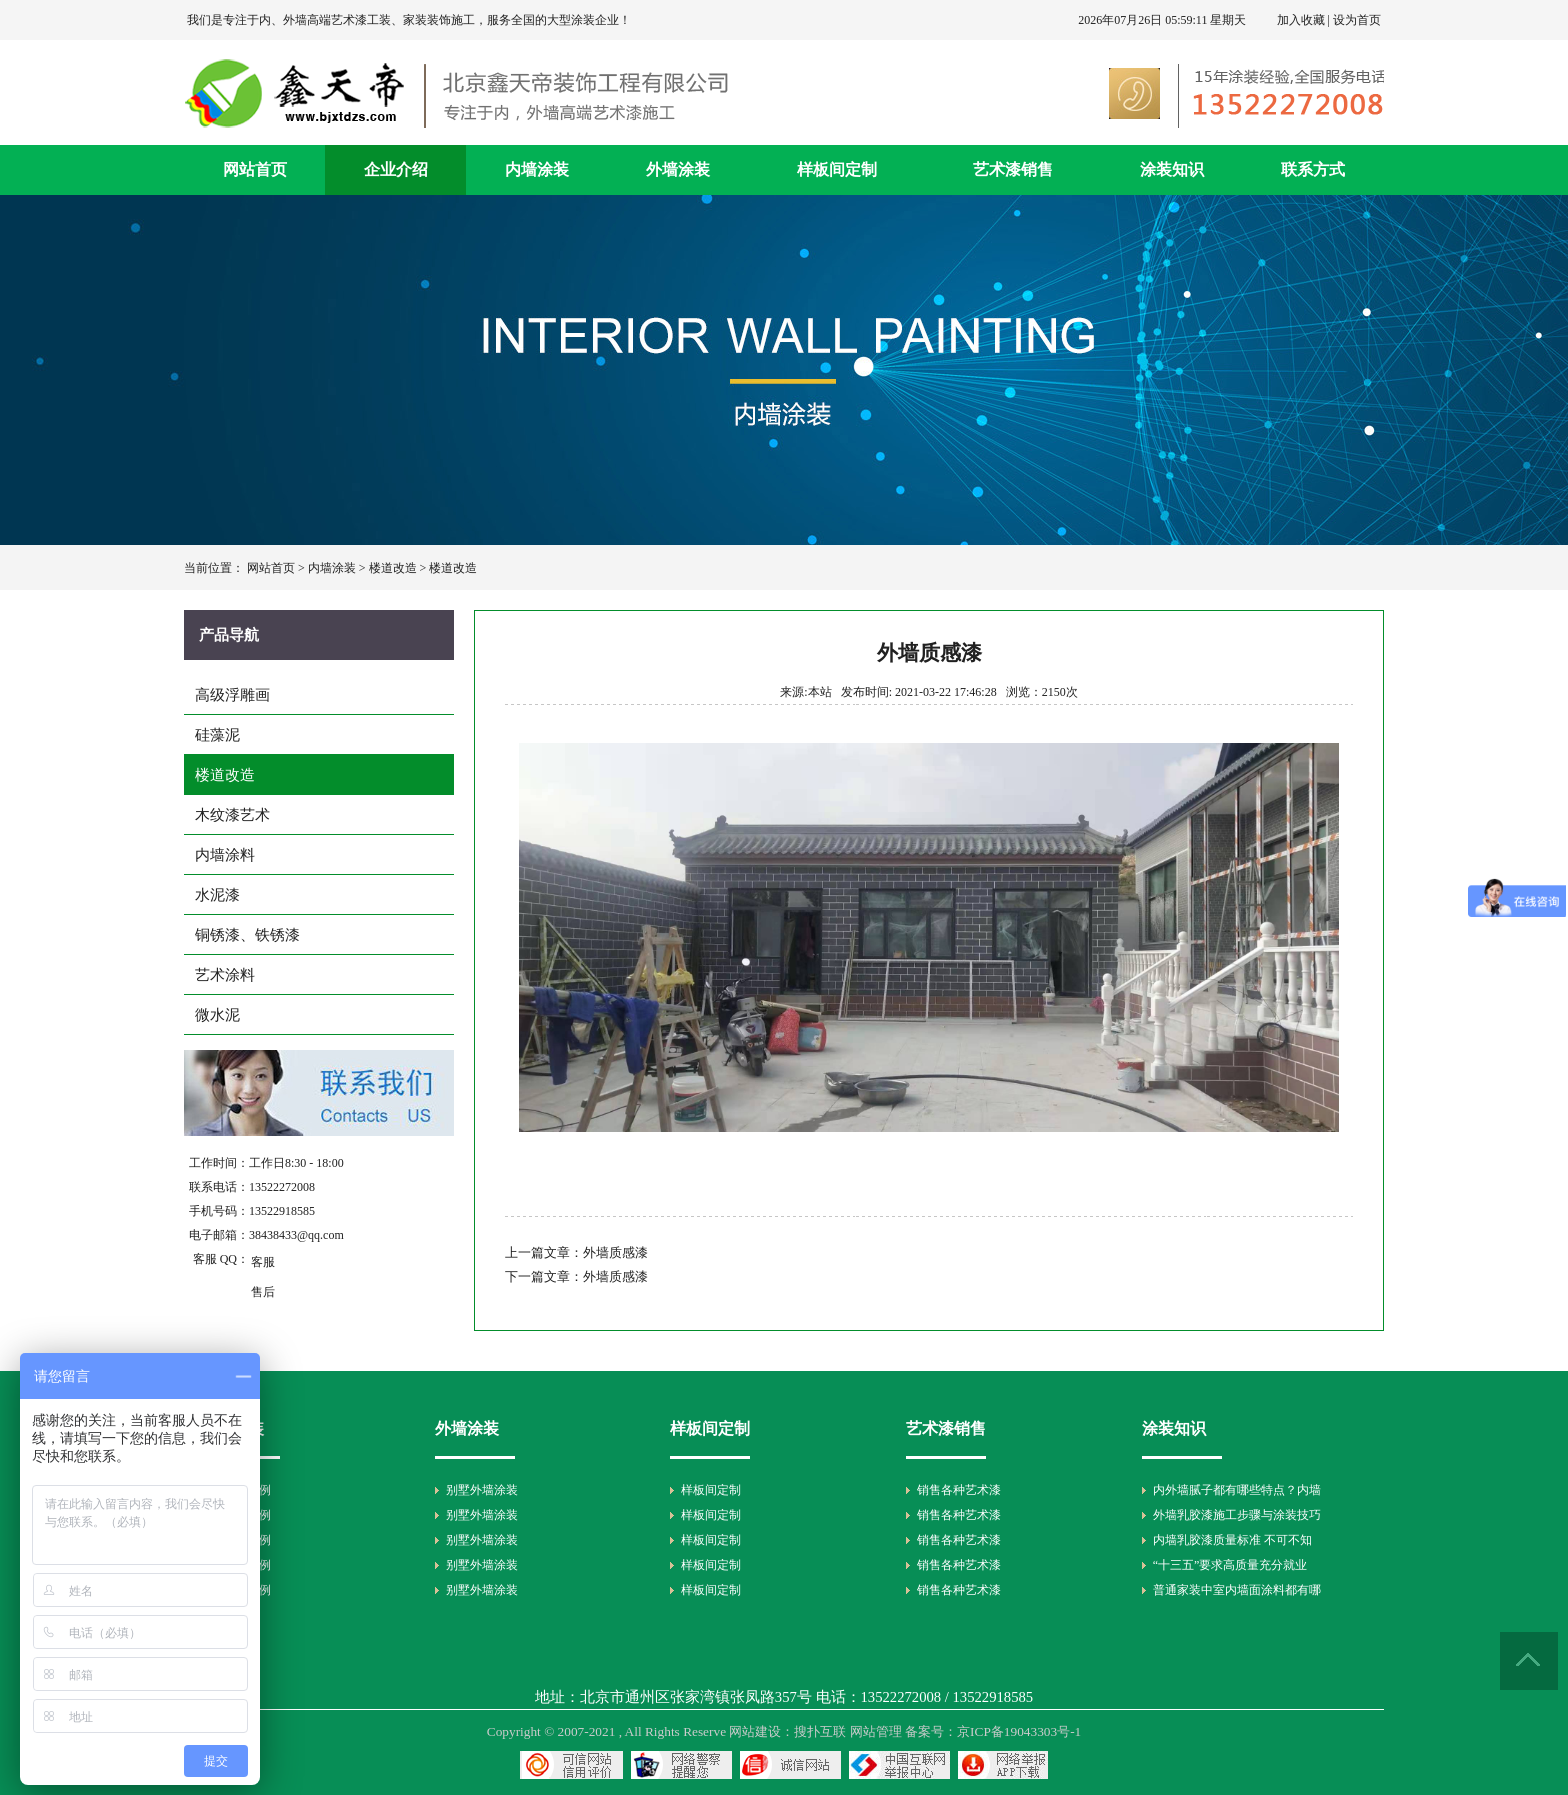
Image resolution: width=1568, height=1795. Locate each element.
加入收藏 (1301, 20)
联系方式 (1313, 169)
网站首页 (255, 169)
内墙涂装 (537, 169)
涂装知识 (1172, 169)
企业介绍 (396, 169)
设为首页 (1357, 20)
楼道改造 (393, 568)
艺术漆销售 (1013, 169)
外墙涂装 (678, 169)
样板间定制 (837, 169)
